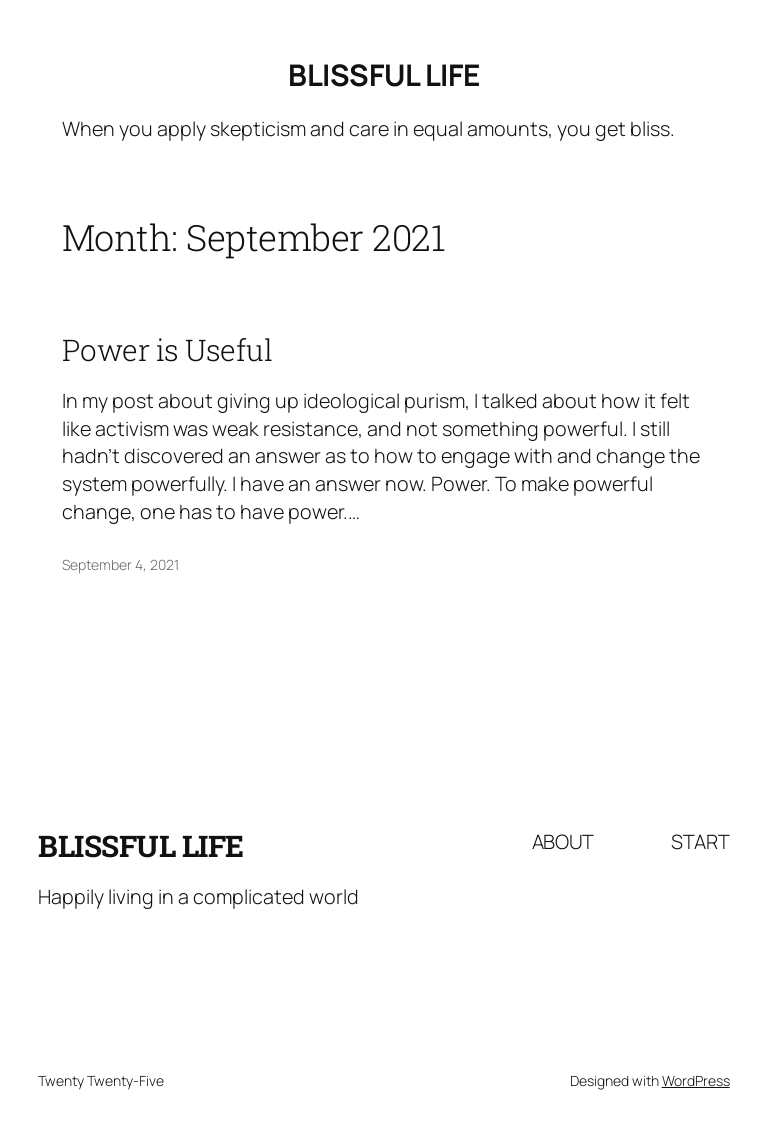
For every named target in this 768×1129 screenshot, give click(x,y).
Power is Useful (167, 350)
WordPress (696, 1080)
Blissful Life (384, 74)
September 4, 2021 (120, 564)
